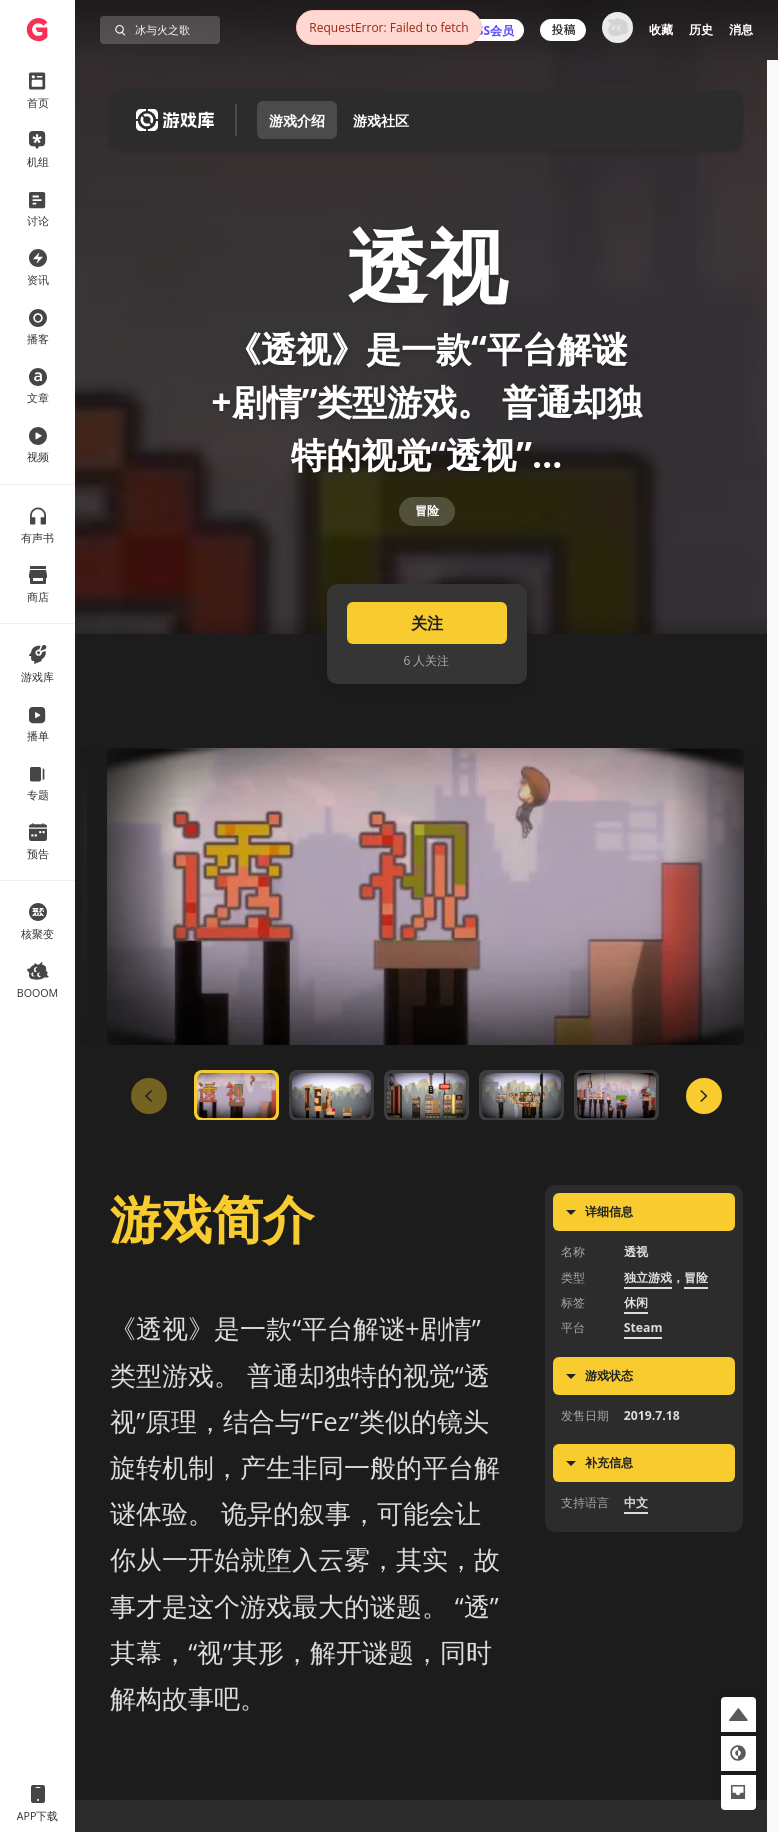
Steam (643, 1375)
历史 (701, 29)
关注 (427, 671)
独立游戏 (648, 1324)
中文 (636, 1550)
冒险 (427, 542)
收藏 (661, 29)
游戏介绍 (297, 120)
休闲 (636, 1350)
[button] (738, 1714)
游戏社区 (381, 120)
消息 (741, 29)
